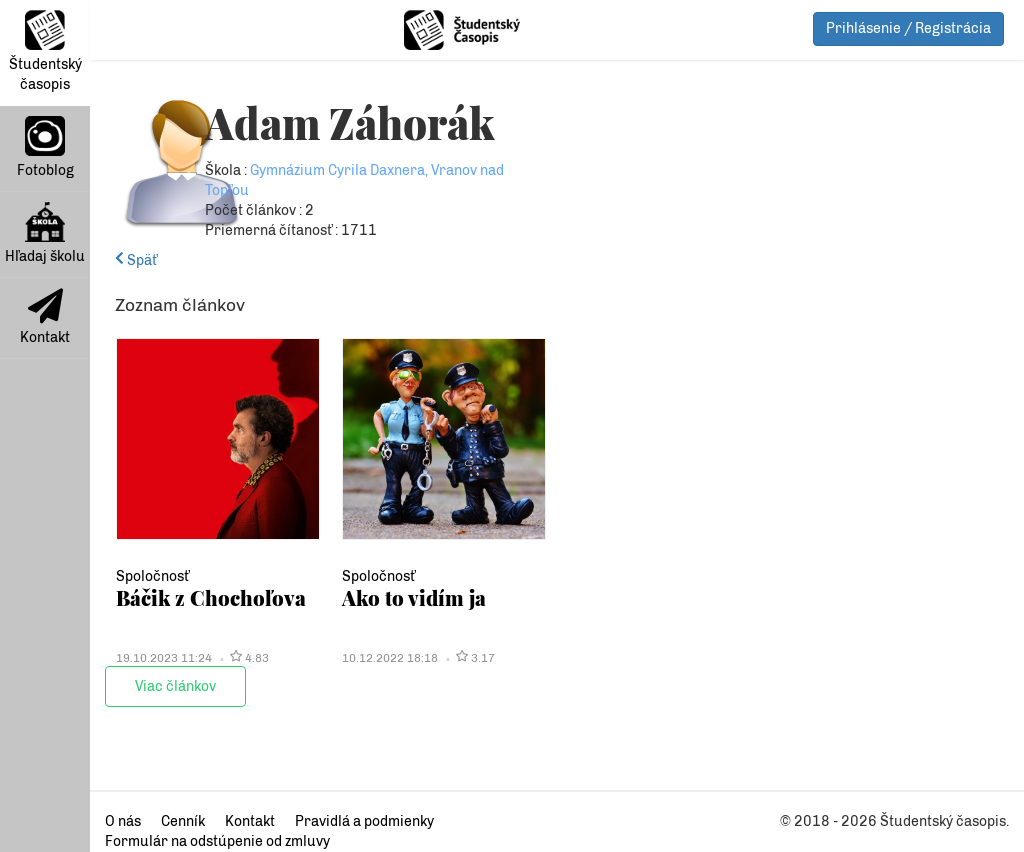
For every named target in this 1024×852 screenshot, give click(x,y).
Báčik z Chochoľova (211, 597)
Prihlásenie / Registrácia (908, 28)
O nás (123, 821)
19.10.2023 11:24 (164, 658)
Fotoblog (45, 147)
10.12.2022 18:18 (390, 658)
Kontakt (45, 317)
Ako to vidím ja (414, 597)
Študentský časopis (45, 51)
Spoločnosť (152, 576)
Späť (136, 260)
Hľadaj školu (45, 233)
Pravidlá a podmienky (364, 821)
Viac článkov (175, 686)
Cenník (183, 821)
